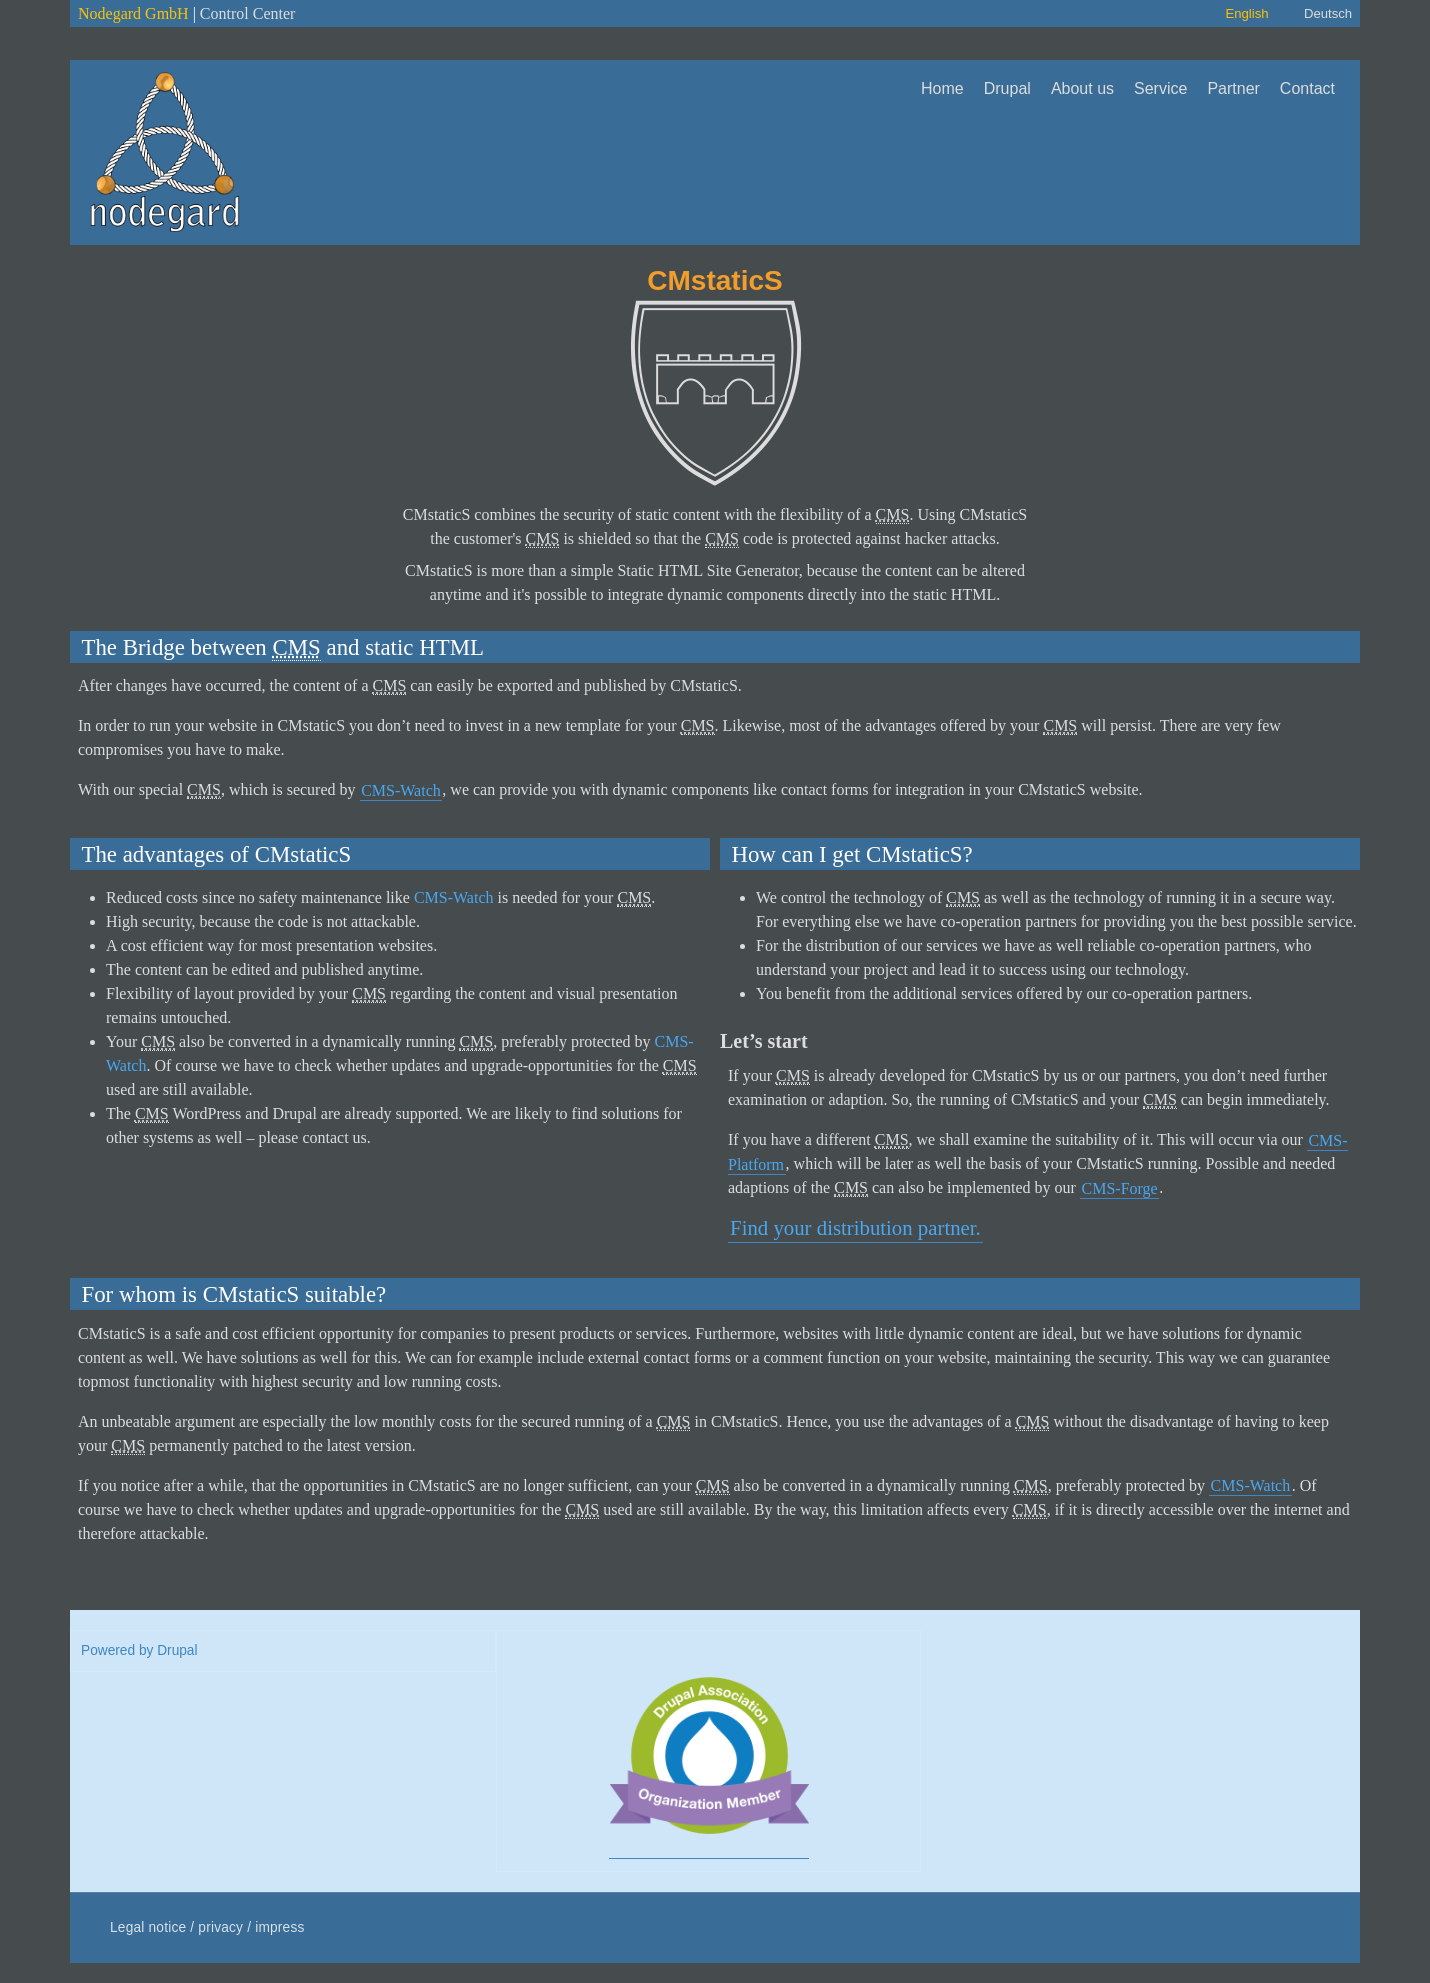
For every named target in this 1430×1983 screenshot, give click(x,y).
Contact (1307, 88)
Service (1160, 88)
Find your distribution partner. (855, 1227)
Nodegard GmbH (133, 13)
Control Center (248, 13)
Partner (1233, 88)
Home (942, 88)
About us (1082, 88)
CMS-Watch (401, 789)
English (1246, 13)
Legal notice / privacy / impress (207, 1927)
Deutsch (1328, 13)
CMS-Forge (1120, 1187)
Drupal (1007, 88)
